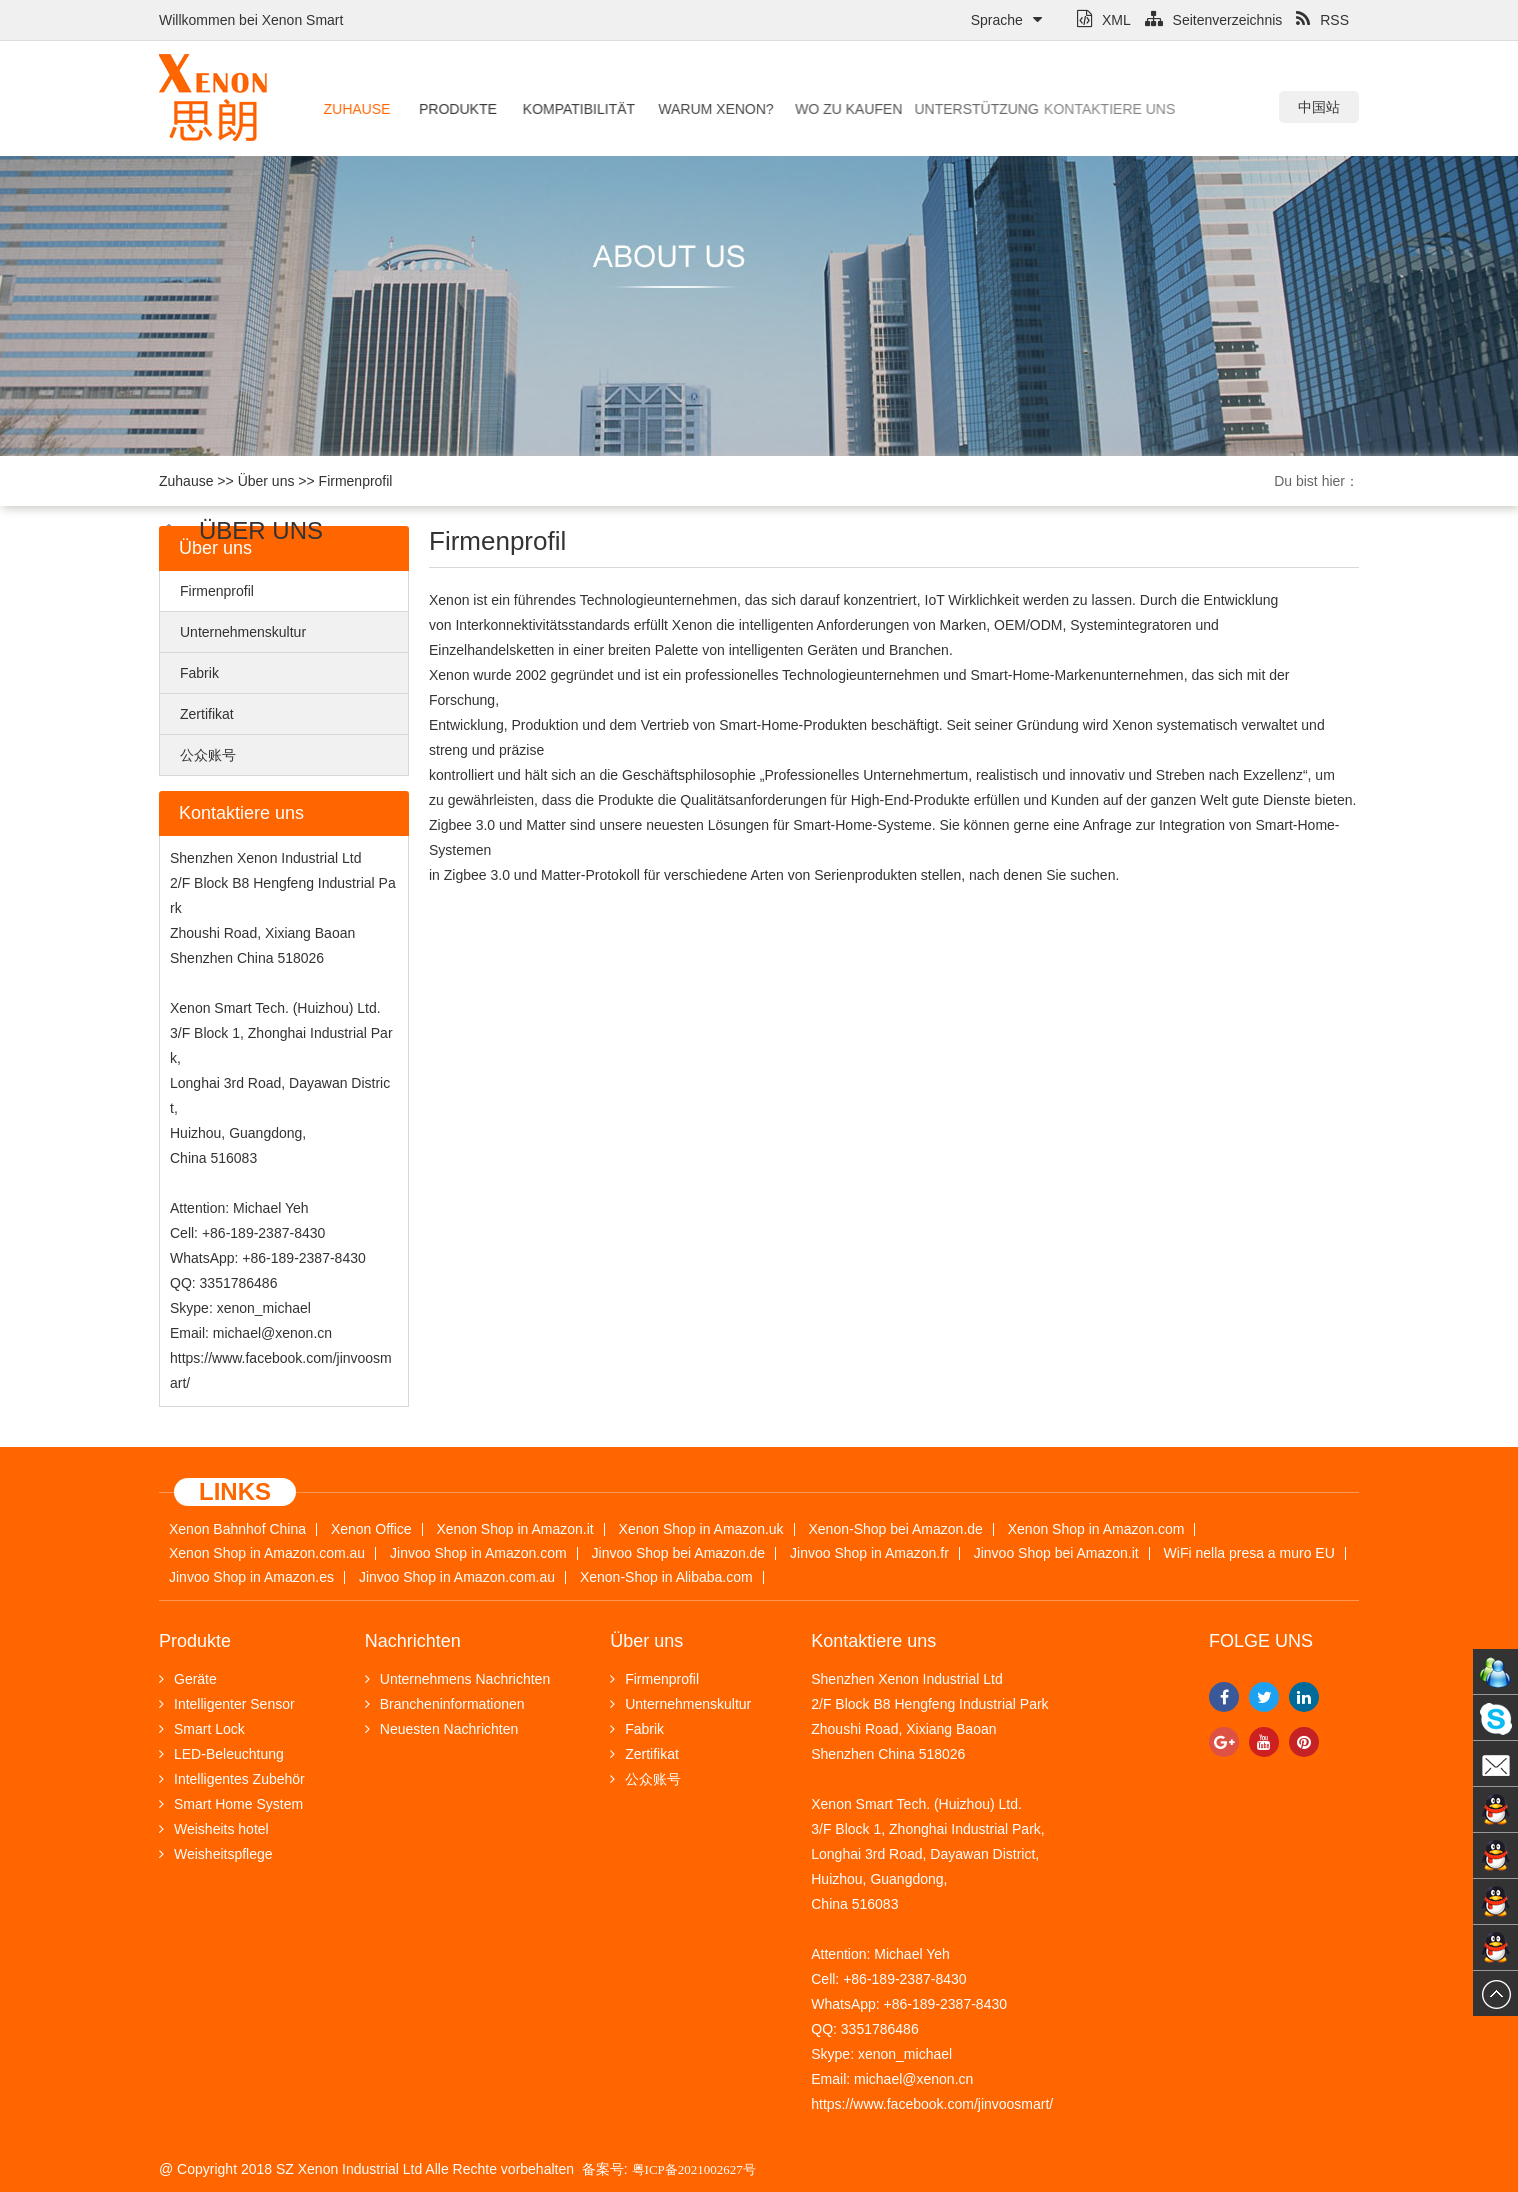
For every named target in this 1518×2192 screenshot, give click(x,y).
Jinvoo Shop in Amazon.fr (869, 1553)
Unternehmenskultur (243, 632)
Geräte (188, 1679)
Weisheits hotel (214, 1829)
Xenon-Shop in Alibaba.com (666, 1577)
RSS (1322, 20)
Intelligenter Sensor (227, 1704)
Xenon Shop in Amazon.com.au (267, 1553)
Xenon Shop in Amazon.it (514, 1529)
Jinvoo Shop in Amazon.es (251, 1577)
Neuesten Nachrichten (442, 1729)
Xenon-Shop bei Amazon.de (896, 1529)
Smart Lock (202, 1729)
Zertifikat (207, 714)
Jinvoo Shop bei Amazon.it (1056, 1553)
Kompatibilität (556, 109)
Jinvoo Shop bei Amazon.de (679, 1553)
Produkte (447, 109)
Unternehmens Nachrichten (457, 1679)
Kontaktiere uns (1027, 109)
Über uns (266, 481)
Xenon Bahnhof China (237, 1529)
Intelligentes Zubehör (232, 1779)
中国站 (1319, 107)
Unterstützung (907, 109)
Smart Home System (231, 1804)
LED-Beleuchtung (221, 1754)
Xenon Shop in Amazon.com (1096, 1529)
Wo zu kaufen (802, 109)
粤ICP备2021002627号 (694, 2169)
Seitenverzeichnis (1214, 20)
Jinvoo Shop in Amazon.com (478, 1553)
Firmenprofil (356, 481)
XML (1104, 20)
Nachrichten (413, 1641)
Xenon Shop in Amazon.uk (701, 1529)
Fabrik (199, 673)
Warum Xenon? (681, 109)
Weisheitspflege (216, 1854)
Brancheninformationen (445, 1704)
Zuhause (351, 109)
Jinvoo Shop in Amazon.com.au (457, 1577)
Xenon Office (371, 1529)
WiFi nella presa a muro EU (1249, 1553)
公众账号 (208, 755)
